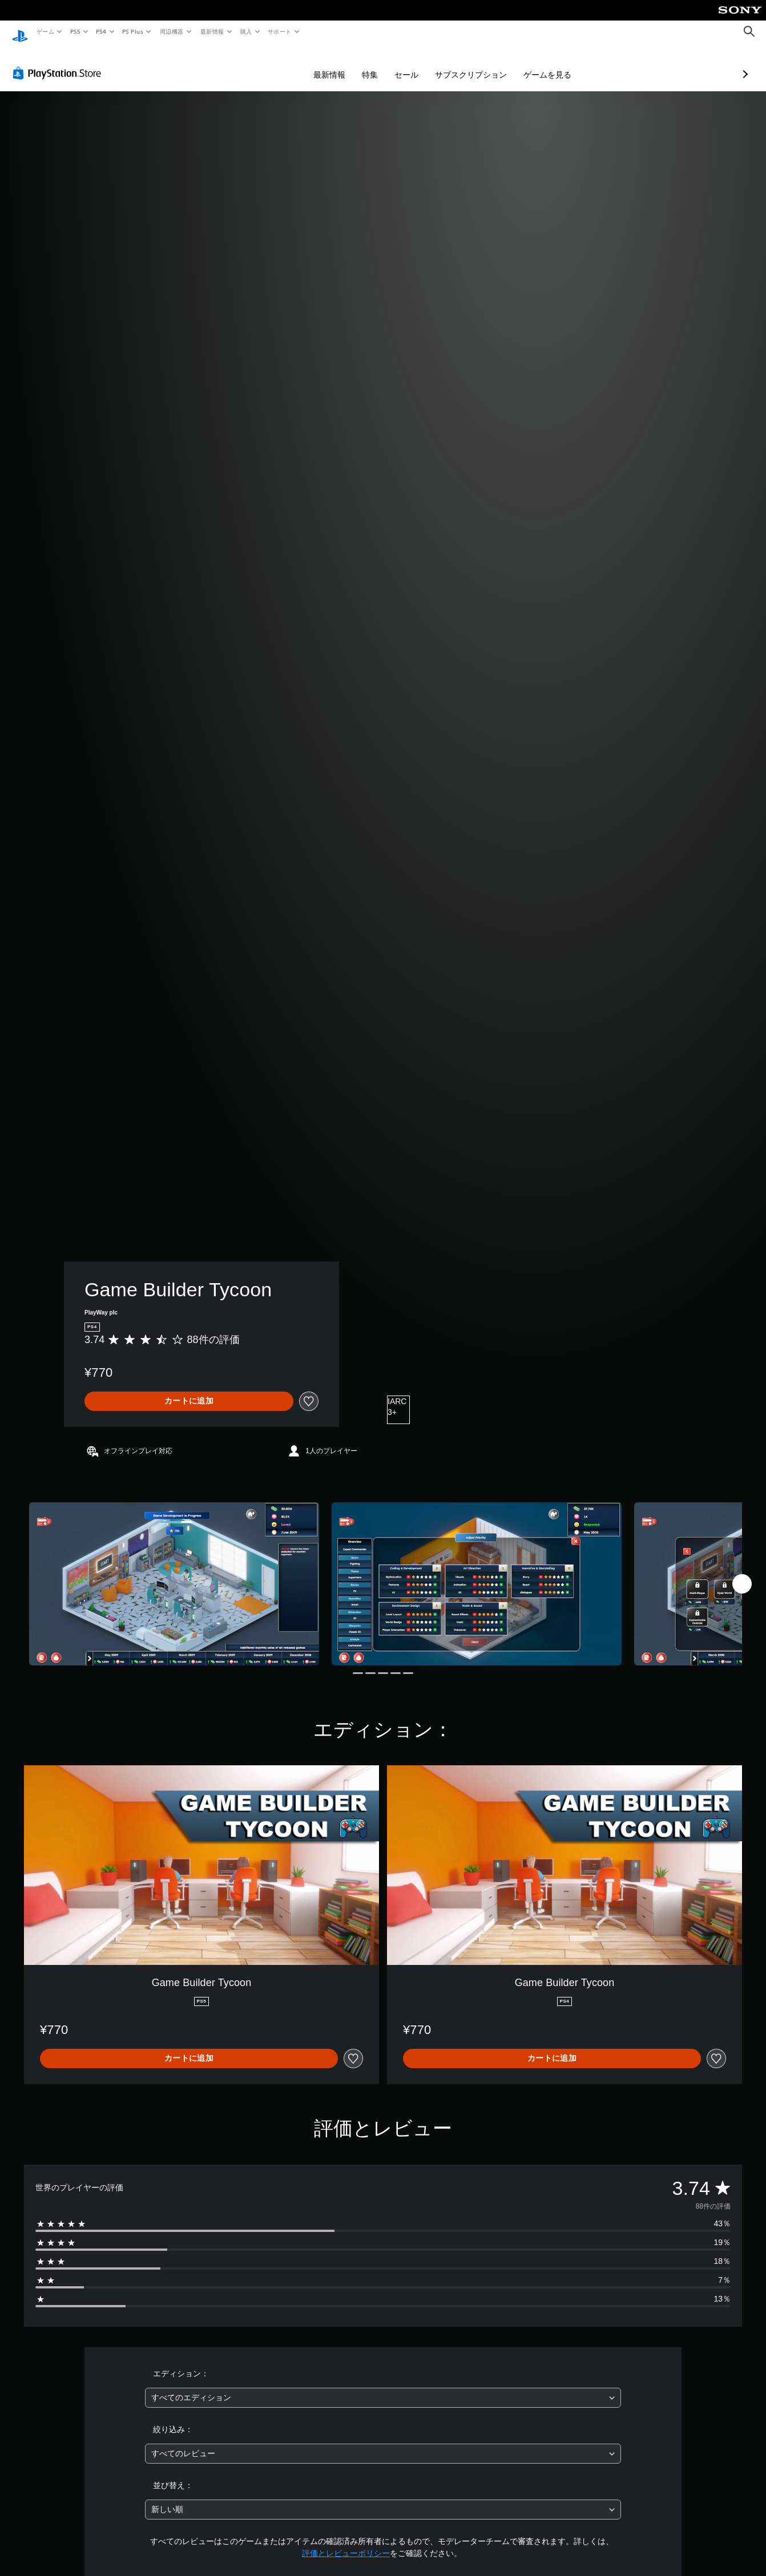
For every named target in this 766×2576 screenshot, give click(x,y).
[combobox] (383, 2387)
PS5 (75, 31)
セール (346, 64)
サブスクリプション (410, 64)
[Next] (742, 1573)
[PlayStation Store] (59, 62)
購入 (246, 31)
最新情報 (212, 31)
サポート (280, 31)
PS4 (101, 31)
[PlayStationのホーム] (20, 32)
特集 (309, 64)
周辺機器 (172, 31)
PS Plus (133, 31)
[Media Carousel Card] (174, 1573)
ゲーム (45, 31)
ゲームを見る (487, 64)
